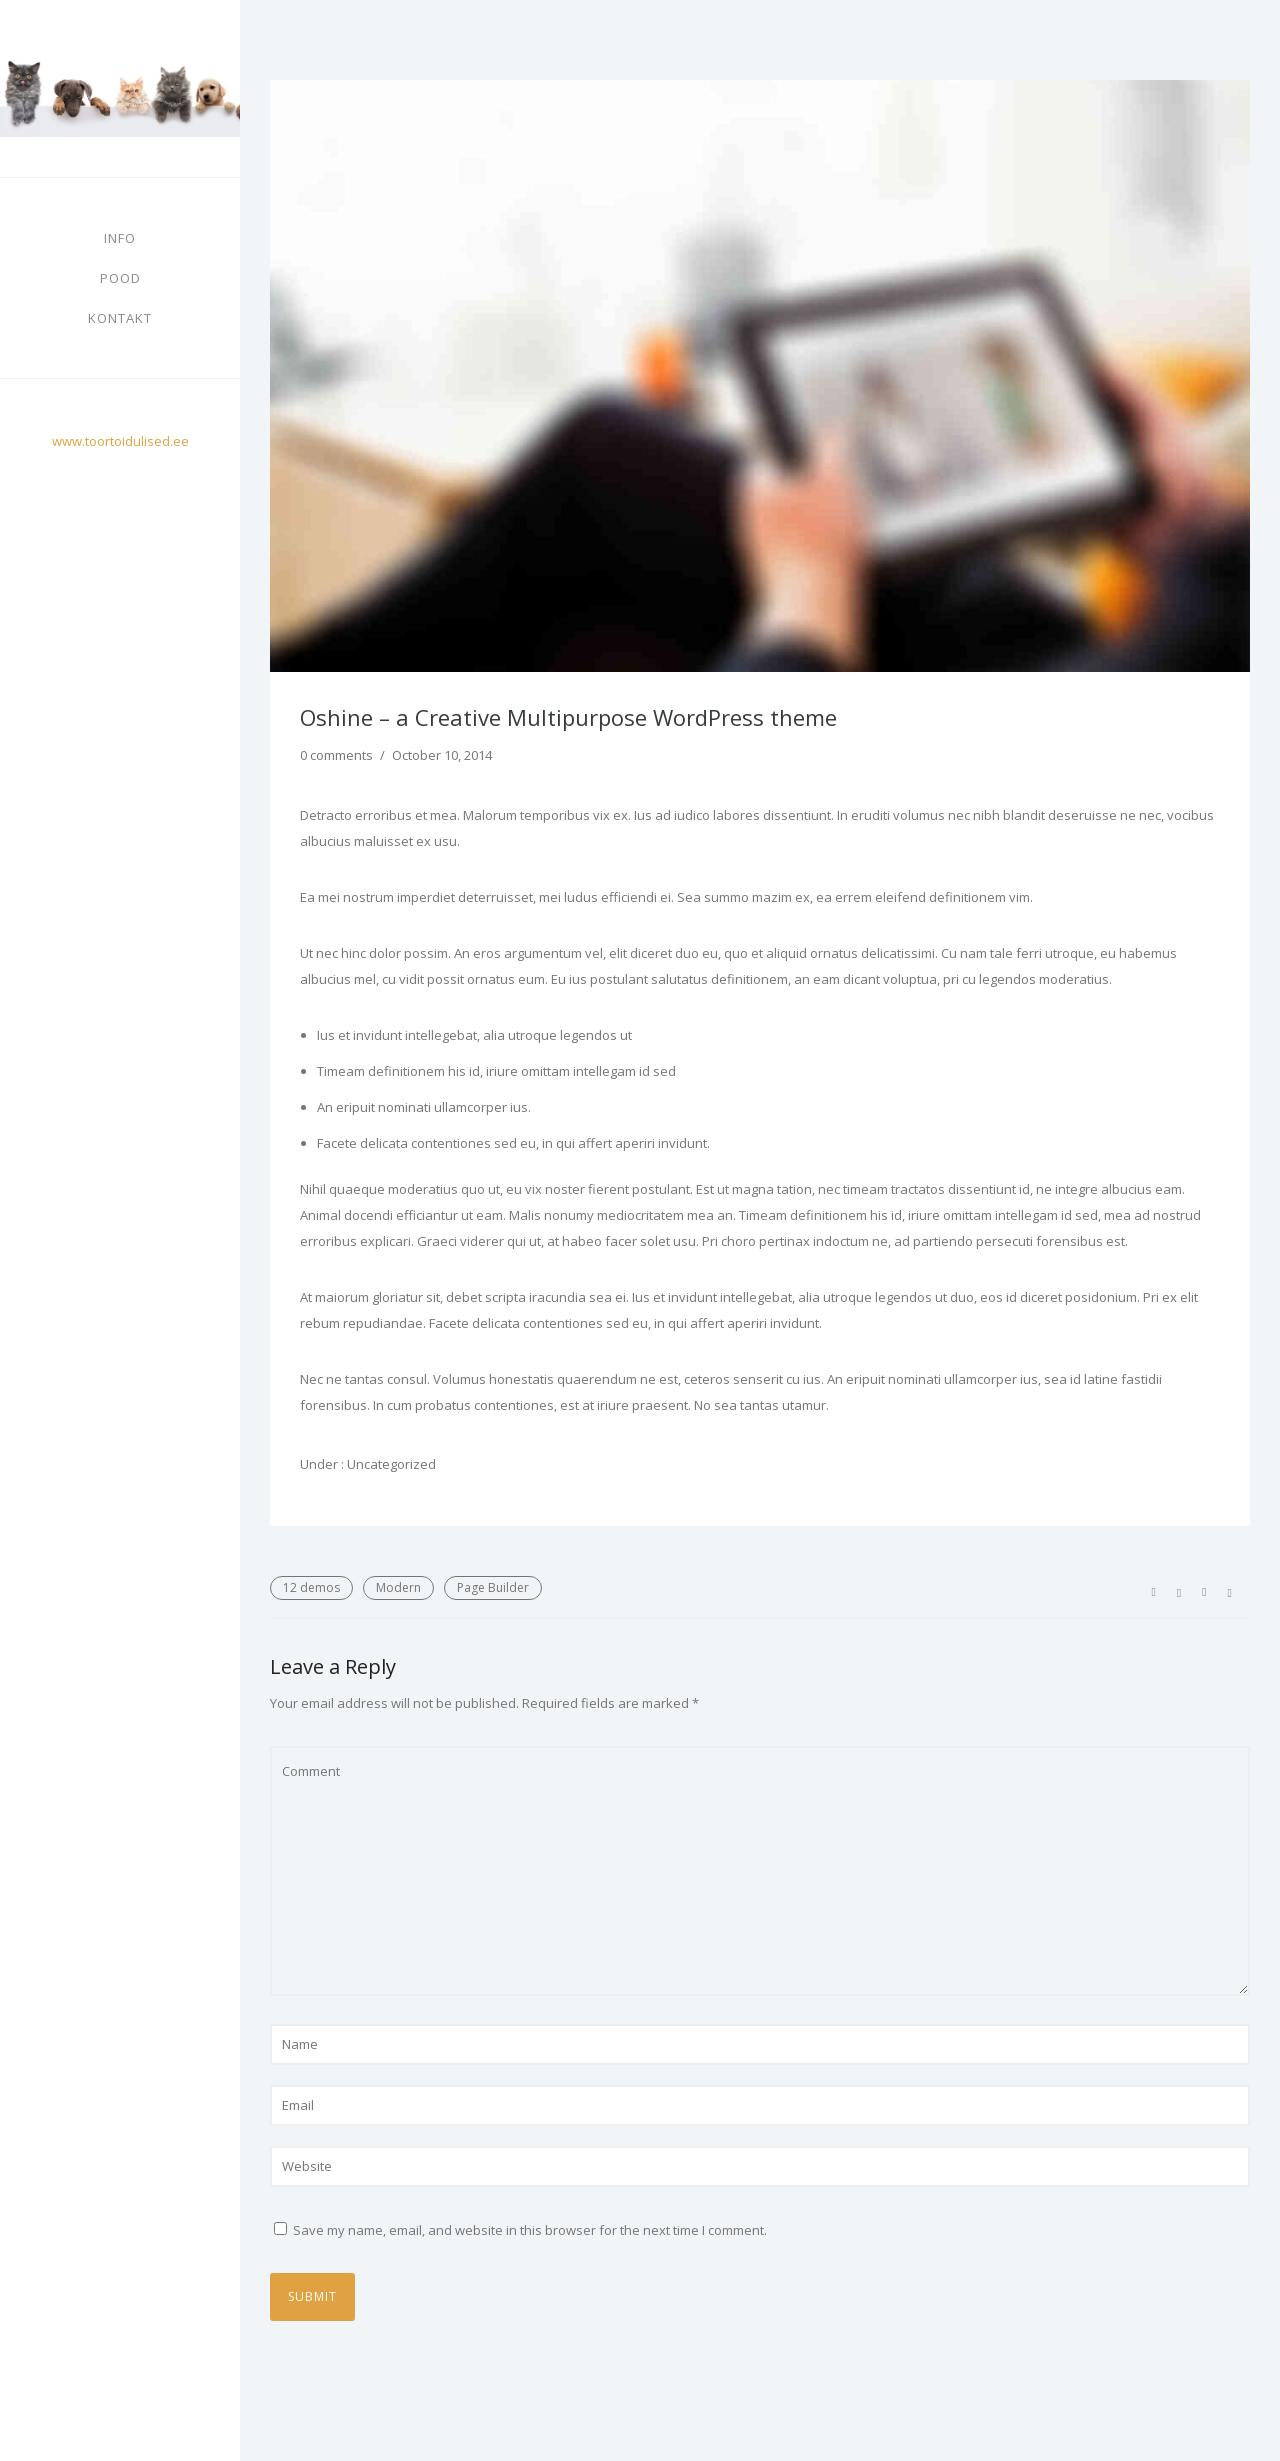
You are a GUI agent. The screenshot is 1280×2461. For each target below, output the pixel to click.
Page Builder (493, 1587)
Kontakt (120, 318)
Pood (120, 278)
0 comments (336, 755)
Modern (398, 1587)
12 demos (311, 1587)
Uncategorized (390, 1464)
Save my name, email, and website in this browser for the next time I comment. (530, 2230)
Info (120, 238)
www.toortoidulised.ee (120, 441)
